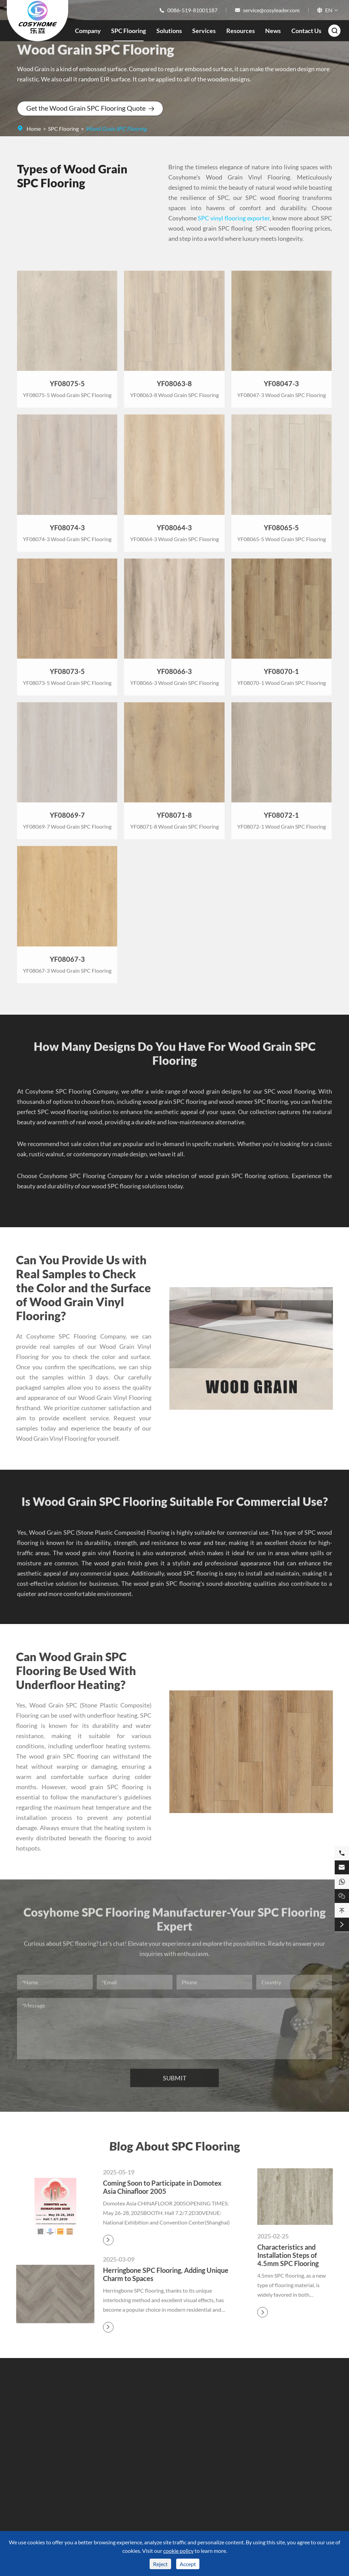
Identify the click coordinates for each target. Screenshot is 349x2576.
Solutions (169, 30)
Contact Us (306, 30)
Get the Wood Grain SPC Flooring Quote (90, 108)
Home (34, 128)
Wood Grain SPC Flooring (116, 128)
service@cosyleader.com (271, 10)
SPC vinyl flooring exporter (234, 218)
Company (88, 30)
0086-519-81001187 (192, 10)
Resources (240, 30)
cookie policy (178, 2550)
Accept (188, 2564)
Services (204, 30)
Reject (160, 2564)
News (273, 30)
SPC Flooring (128, 30)
